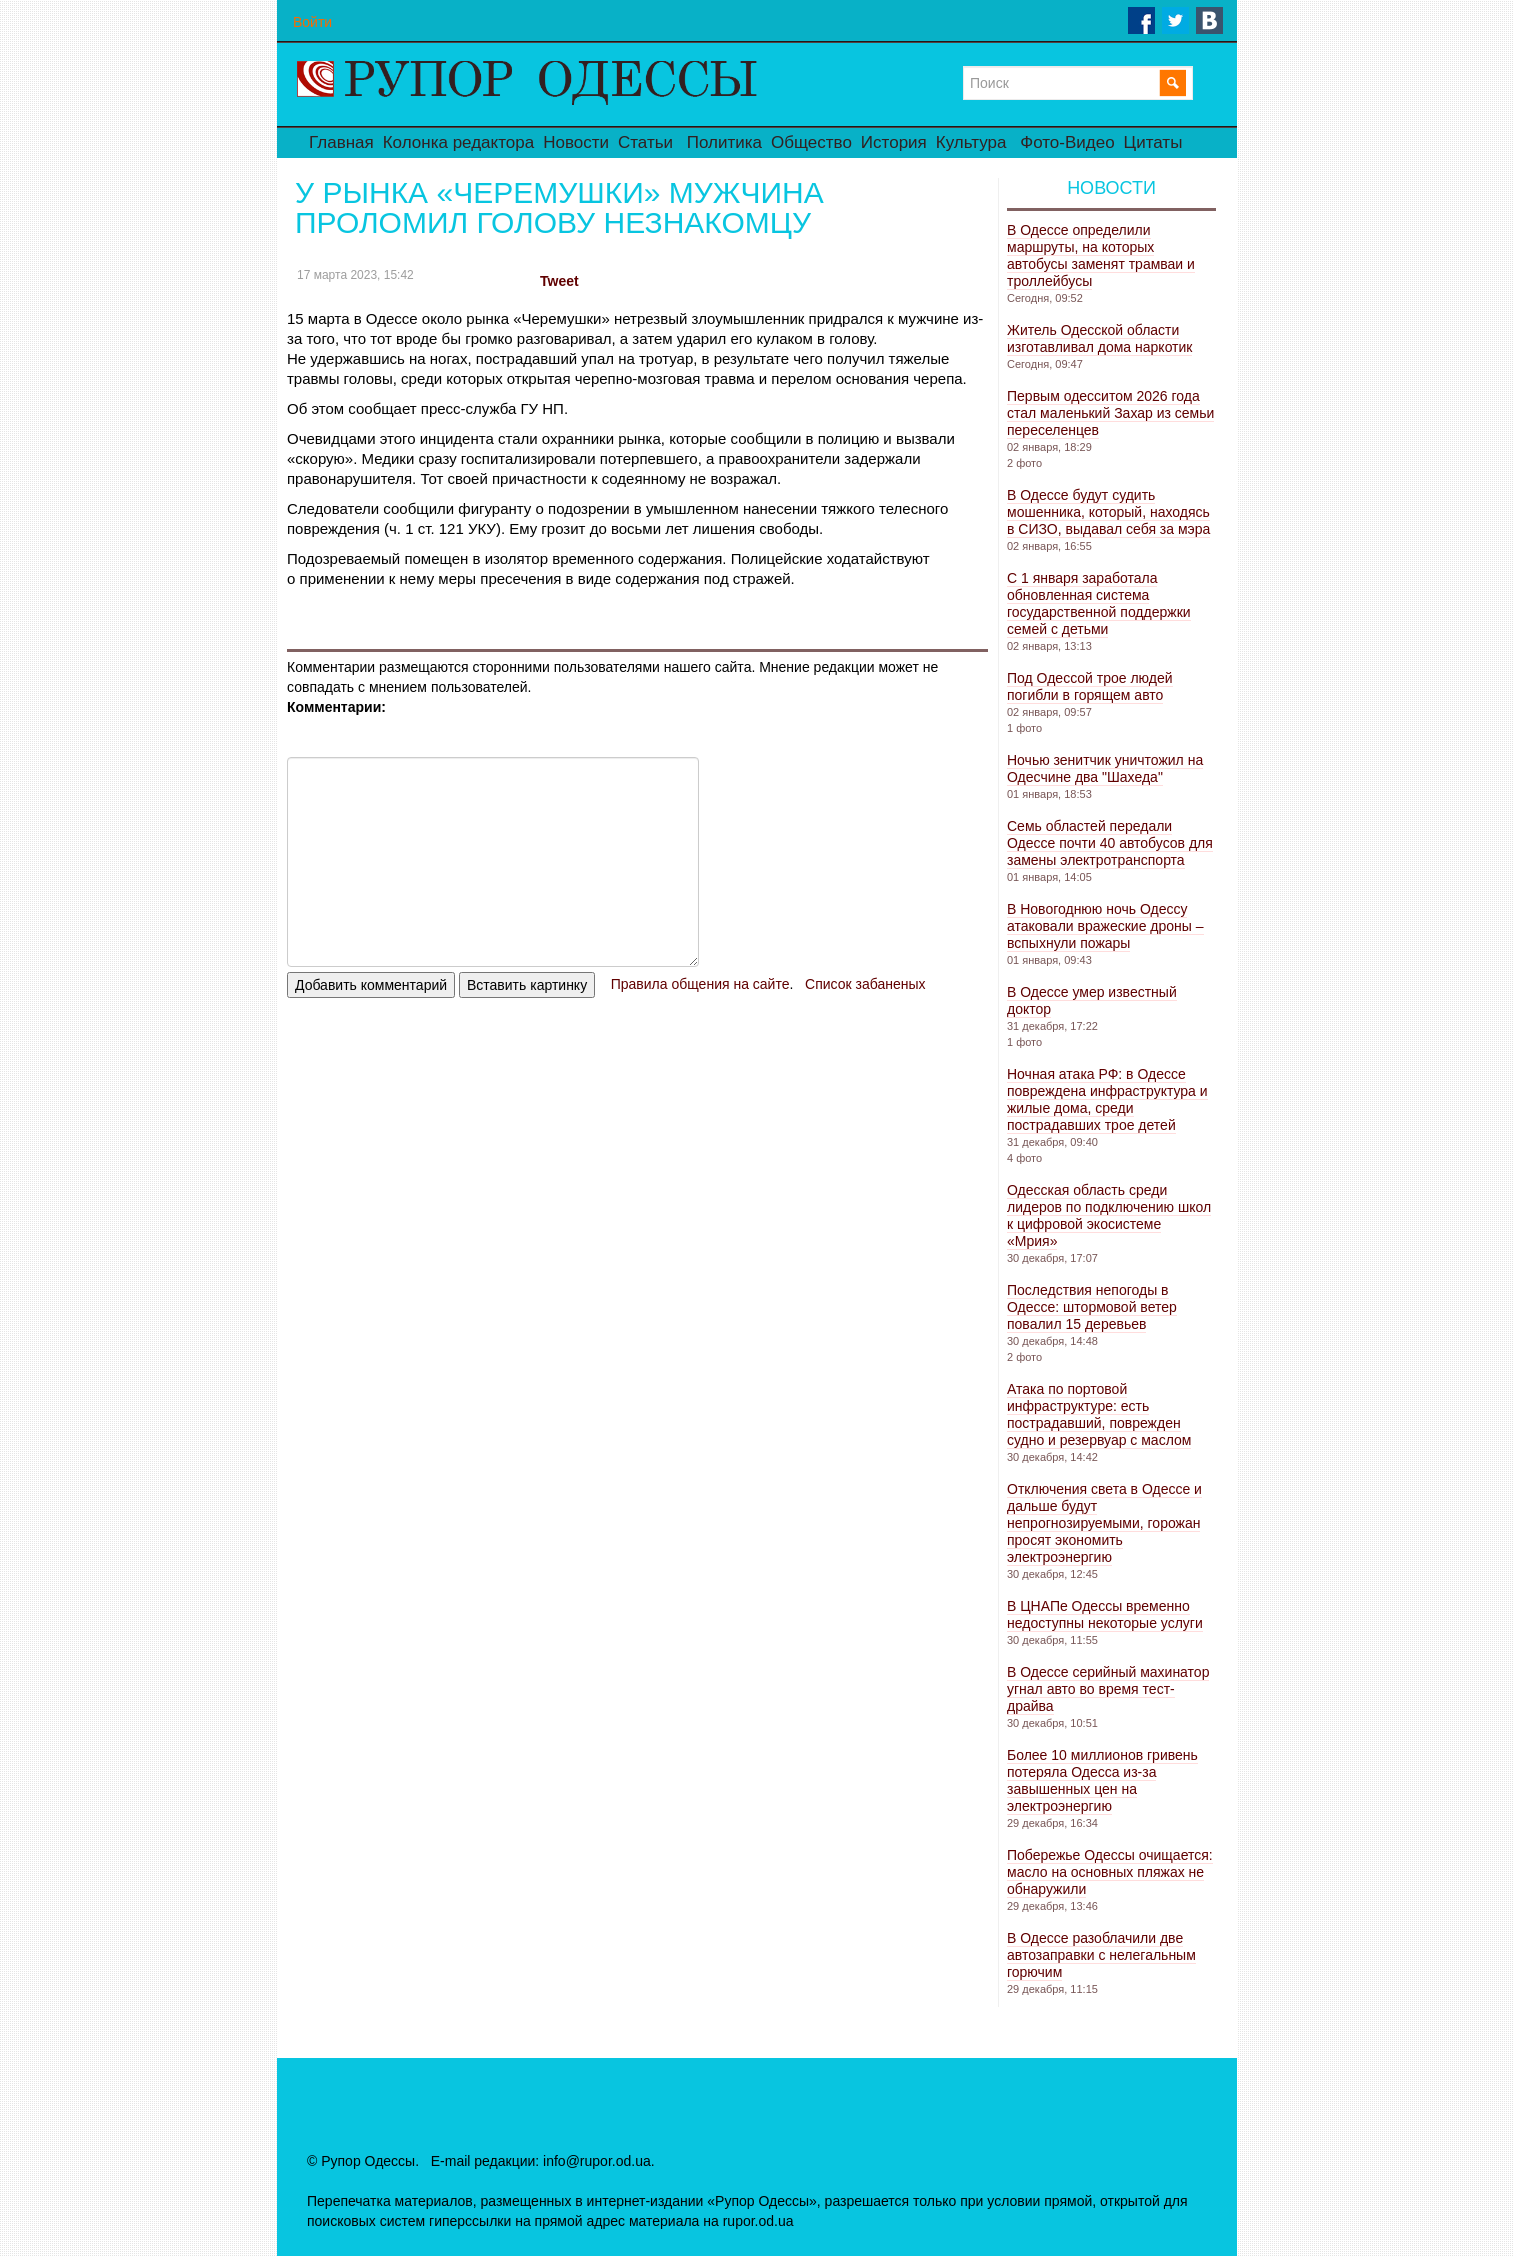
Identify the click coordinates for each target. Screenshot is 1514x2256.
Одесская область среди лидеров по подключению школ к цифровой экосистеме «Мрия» (1109, 1215)
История (894, 142)
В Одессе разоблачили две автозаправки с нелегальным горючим (1101, 1955)
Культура (971, 142)
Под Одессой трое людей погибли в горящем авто (1090, 686)
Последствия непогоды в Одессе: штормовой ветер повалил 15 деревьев (1092, 1307)
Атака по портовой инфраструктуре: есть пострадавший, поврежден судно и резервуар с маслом (1099, 1414)
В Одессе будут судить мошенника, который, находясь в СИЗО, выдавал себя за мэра (1108, 512)
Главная (341, 142)
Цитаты (1153, 142)
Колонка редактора (458, 142)
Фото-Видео (1067, 142)
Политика (724, 142)
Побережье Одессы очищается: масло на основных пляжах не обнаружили (1110, 1872)
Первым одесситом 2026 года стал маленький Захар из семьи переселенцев (1110, 413)
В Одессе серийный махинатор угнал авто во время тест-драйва (1108, 1689)
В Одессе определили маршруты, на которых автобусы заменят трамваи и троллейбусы (1101, 255)
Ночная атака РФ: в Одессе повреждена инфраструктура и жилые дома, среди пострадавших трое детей (1107, 1099)
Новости (576, 142)
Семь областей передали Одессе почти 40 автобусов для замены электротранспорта (1110, 843)
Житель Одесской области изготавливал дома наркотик (1099, 338)
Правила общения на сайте (700, 984)
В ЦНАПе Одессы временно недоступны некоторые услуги (1105, 1614)
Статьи (645, 142)
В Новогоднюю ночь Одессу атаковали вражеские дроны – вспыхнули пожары (1105, 926)
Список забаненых (865, 984)
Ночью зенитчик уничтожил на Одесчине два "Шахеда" (1105, 768)
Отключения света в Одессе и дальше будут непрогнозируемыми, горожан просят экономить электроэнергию (1104, 1523)
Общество (811, 142)
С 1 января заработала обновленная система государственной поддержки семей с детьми (1099, 603)
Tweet (559, 281)
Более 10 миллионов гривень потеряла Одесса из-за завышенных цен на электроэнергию (1102, 1780)
